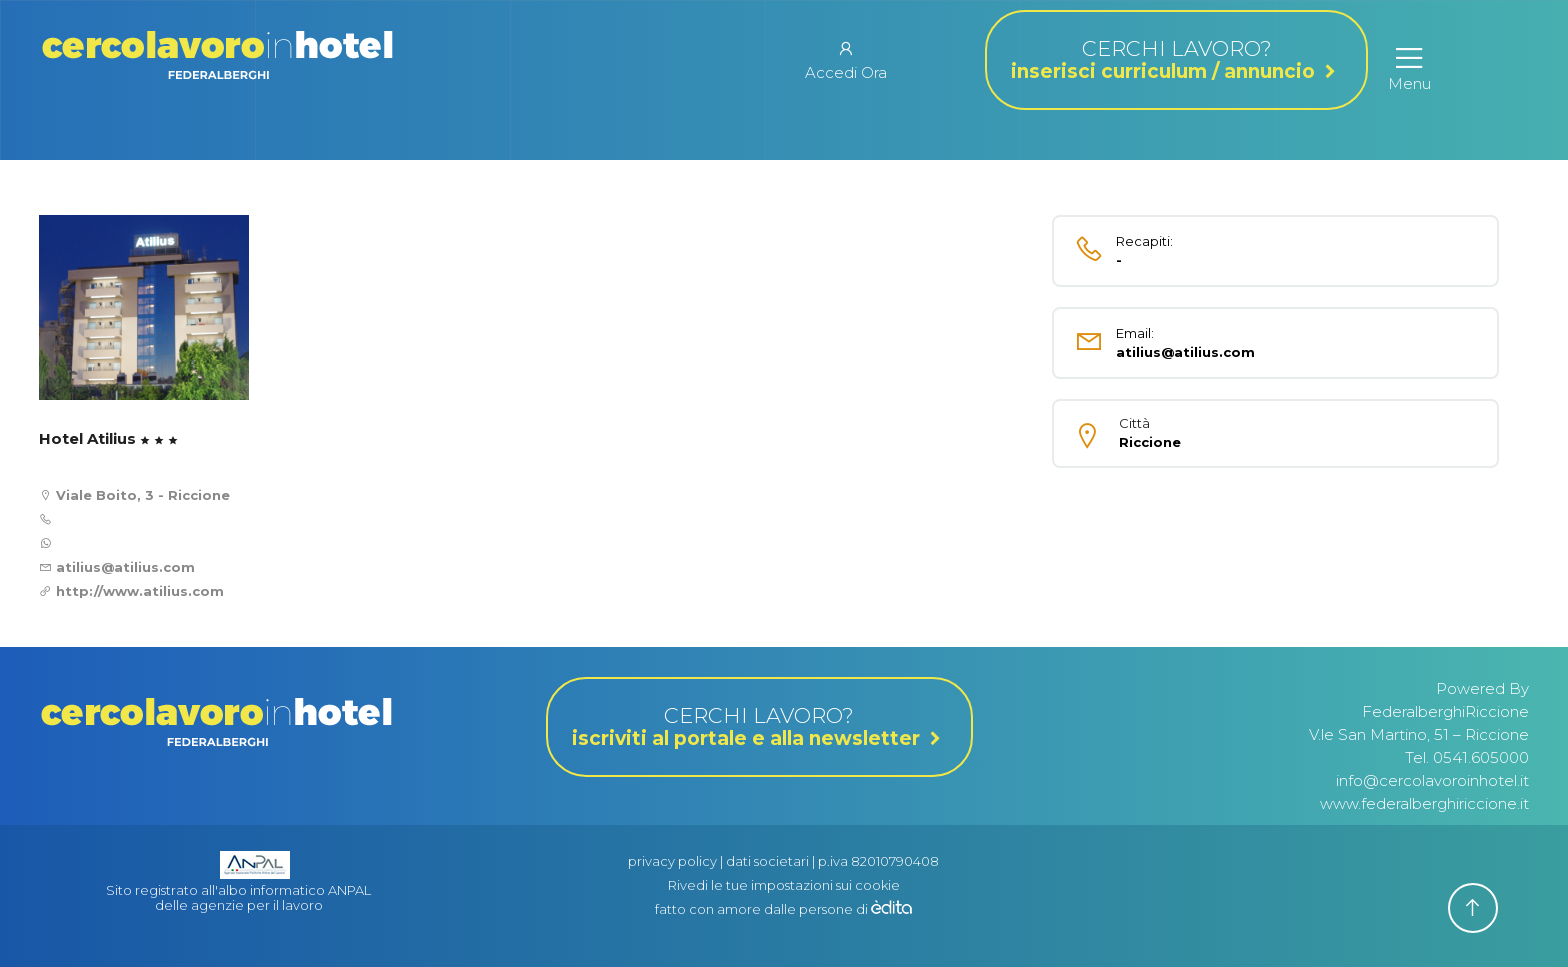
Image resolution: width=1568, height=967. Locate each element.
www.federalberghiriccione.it (1424, 803)
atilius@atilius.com (123, 567)
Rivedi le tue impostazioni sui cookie (784, 885)
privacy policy (672, 861)
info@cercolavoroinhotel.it (1432, 780)
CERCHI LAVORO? (1176, 60)
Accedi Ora (846, 60)
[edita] (891, 909)
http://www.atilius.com (140, 591)
